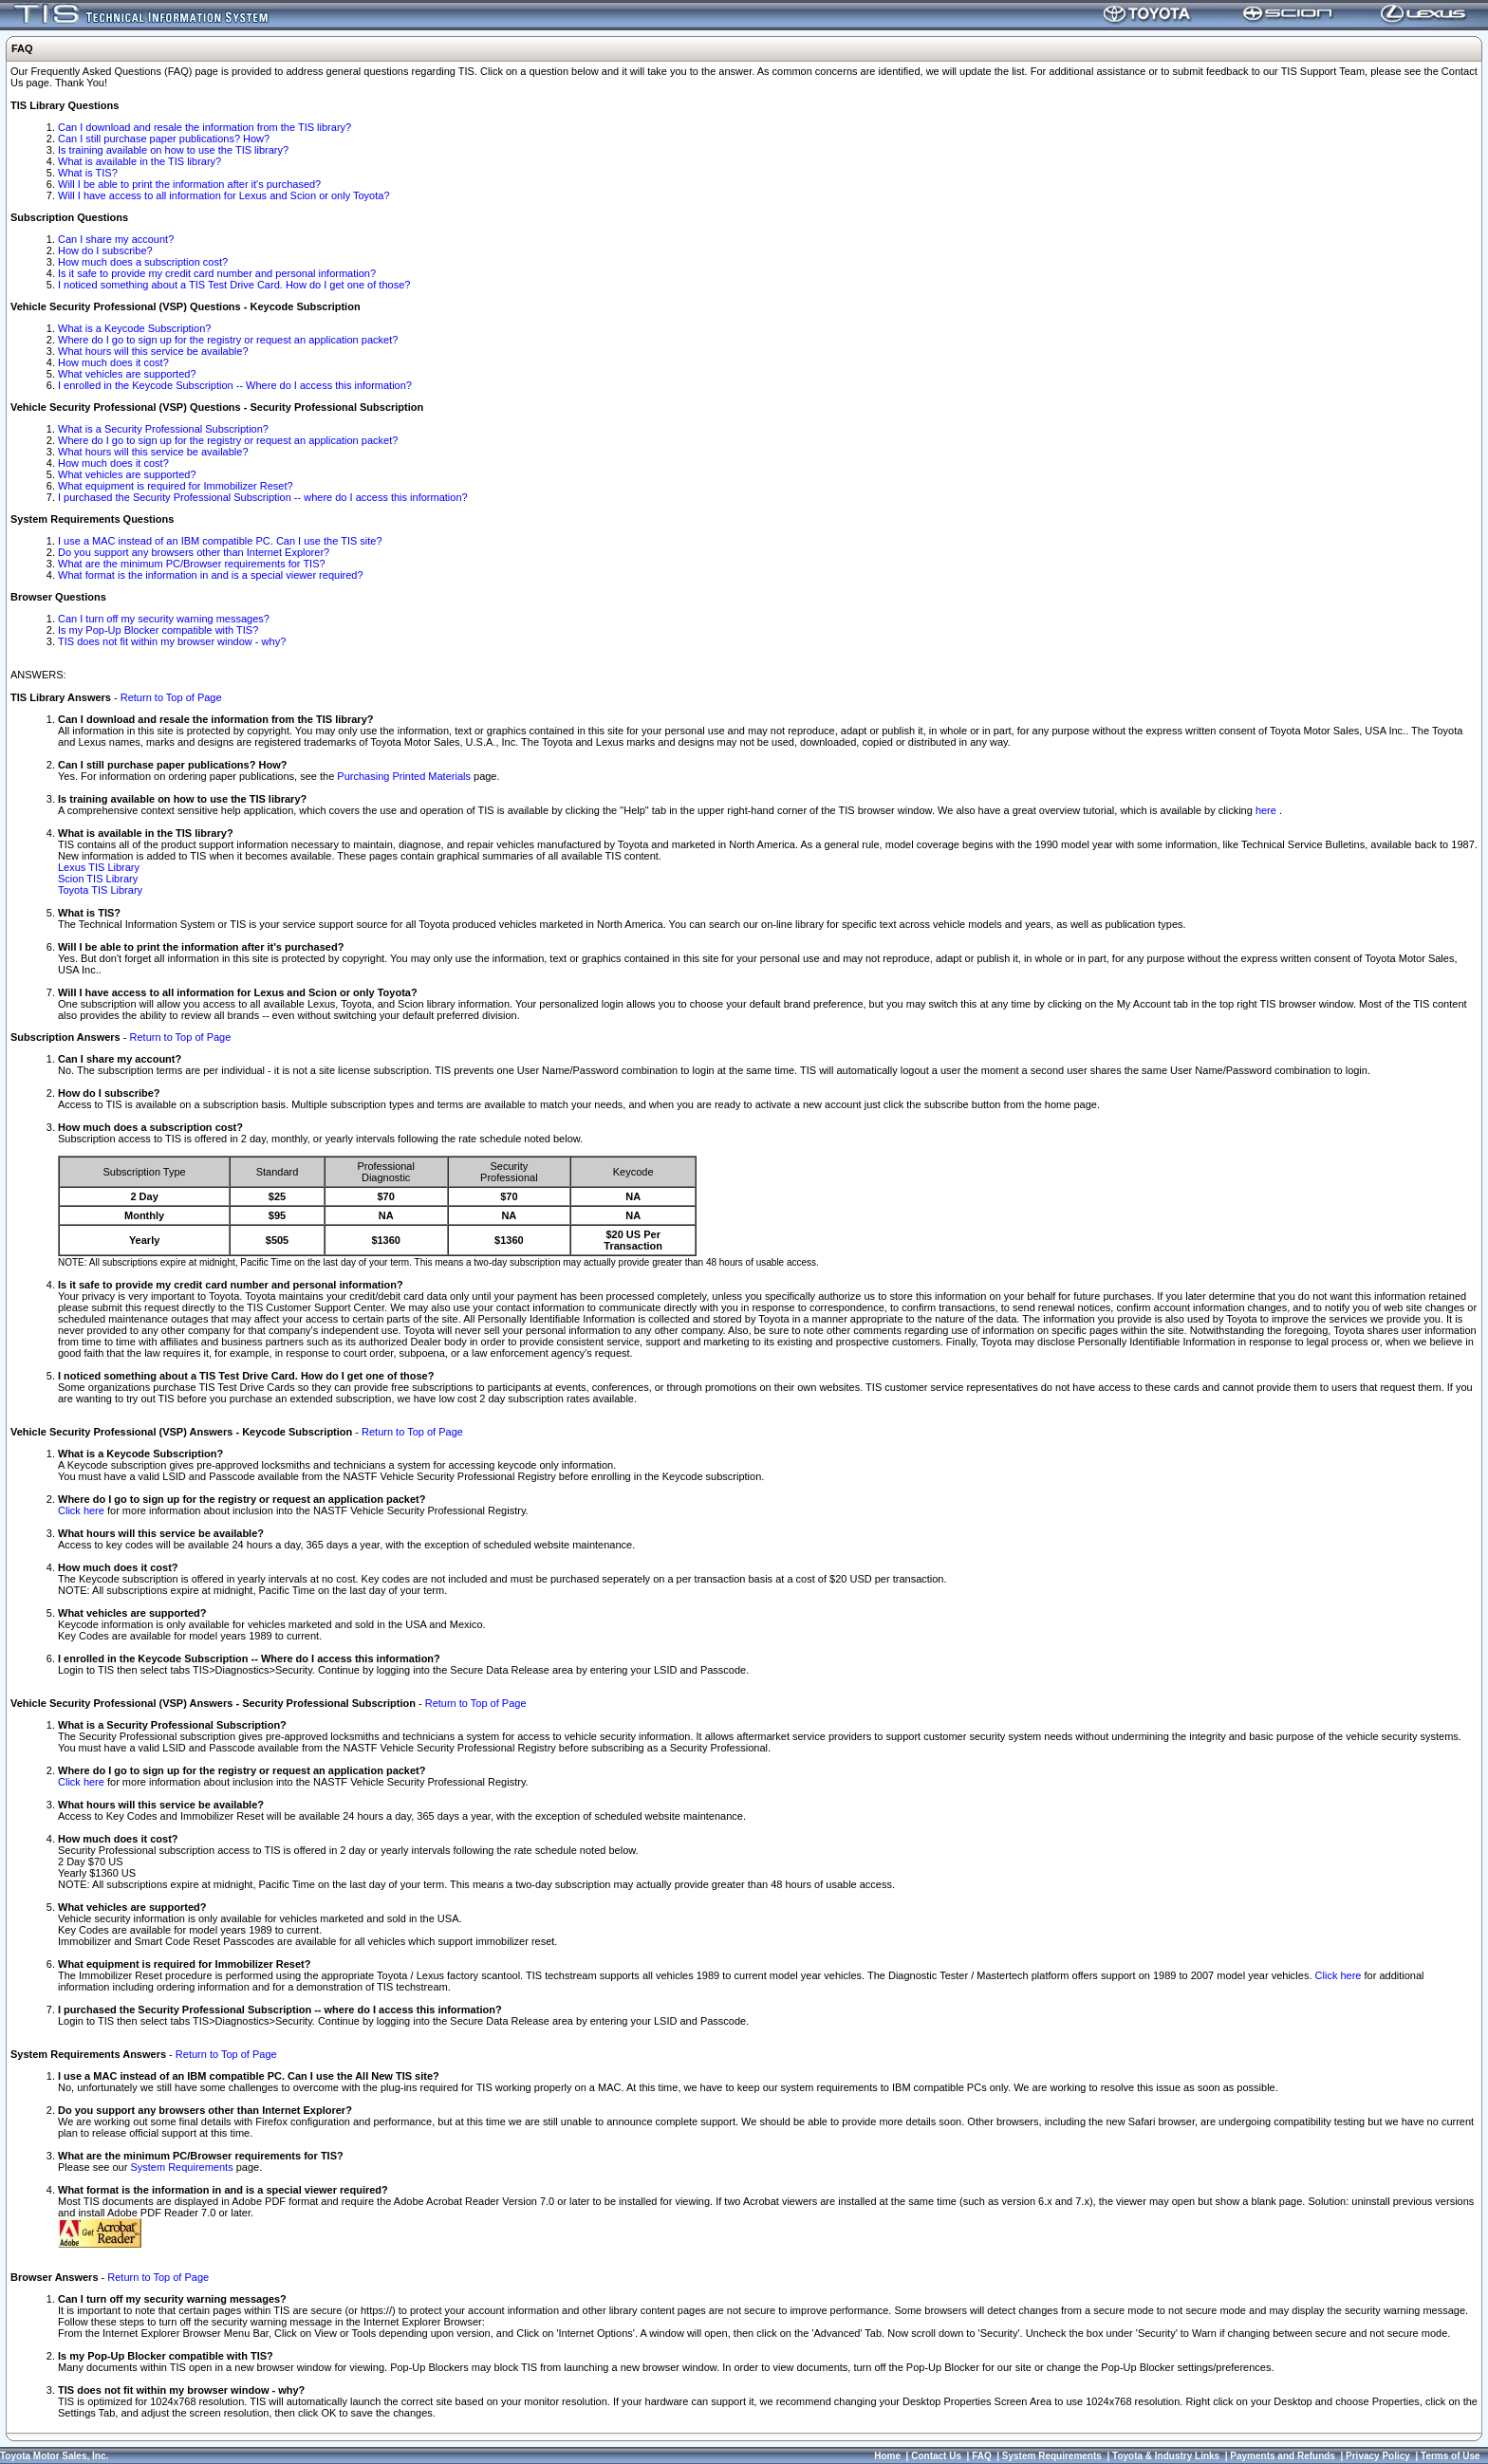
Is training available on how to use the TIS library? (173, 150)
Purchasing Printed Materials (404, 776)
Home (887, 2456)
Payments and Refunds (1282, 2456)
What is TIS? (88, 172)
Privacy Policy (1378, 2456)
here (1267, 810)
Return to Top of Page (171, 697)
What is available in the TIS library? (139, 161)
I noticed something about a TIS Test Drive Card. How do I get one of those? (234, 284)
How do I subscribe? (105, 250)
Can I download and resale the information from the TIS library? (204, 127)
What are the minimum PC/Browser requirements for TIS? (192, 563)
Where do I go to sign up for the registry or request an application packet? (228, 339)
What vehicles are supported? (127, 374)
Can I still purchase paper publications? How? (164, 138)
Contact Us (936, 2456)
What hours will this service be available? (153, 351)
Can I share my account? (116, 239)
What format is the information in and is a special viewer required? (210, 575)
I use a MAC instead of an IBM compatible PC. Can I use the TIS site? (220, 541)
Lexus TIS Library (99, 867)
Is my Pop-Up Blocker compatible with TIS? (158, 630)
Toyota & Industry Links (1165, 2456)
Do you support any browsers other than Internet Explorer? (193, 552)
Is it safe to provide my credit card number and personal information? (217, 273)
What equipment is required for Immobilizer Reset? (175, 485)
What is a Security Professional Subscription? (163, 429)
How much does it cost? (113, 362)
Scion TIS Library (98, 878)
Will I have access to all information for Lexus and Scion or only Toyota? (224, 195)
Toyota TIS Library (100, 890)
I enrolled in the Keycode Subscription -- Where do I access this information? (235, 385)
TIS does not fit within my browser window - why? (172, 641)
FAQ (982, 2456)
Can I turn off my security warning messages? (164, 618)
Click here (81, 1510)
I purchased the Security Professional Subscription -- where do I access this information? (263, 497)
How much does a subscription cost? (143, 262)
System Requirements (181, 2167)
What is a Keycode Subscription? (134, 328)
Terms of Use (1450, 2456)
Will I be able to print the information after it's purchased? (189, 184)
